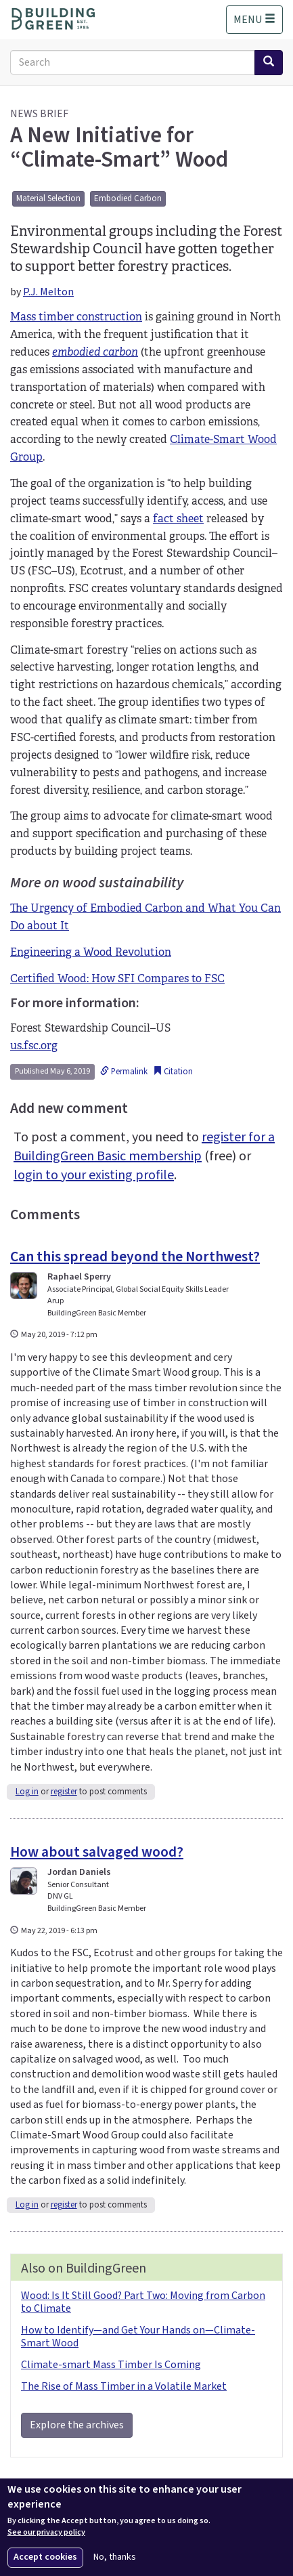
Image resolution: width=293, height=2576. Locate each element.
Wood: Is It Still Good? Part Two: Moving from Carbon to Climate (143, 2302)
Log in (27, 1792)
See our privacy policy (46, 2532)
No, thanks (114, 2557)
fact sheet (178, 518)
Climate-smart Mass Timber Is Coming (111, 2364)
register (64, 1792)
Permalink (124, 1071)
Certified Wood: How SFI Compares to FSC (117, 978)
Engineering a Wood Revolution (90, 952)
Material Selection (48, 198)
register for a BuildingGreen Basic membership (144, 1147)
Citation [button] (173, 1071)
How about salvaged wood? (96, 1852)
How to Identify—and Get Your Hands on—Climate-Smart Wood (138, 2336)
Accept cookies (45, 2557)
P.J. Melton (48, 291)
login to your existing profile (94, 1175)
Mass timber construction (76, 317)
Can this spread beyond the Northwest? (135, 1256)
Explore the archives (77, 2424)
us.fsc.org (34, 1045)
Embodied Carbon (128, 198)
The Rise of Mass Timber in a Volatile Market (124, 2386)
